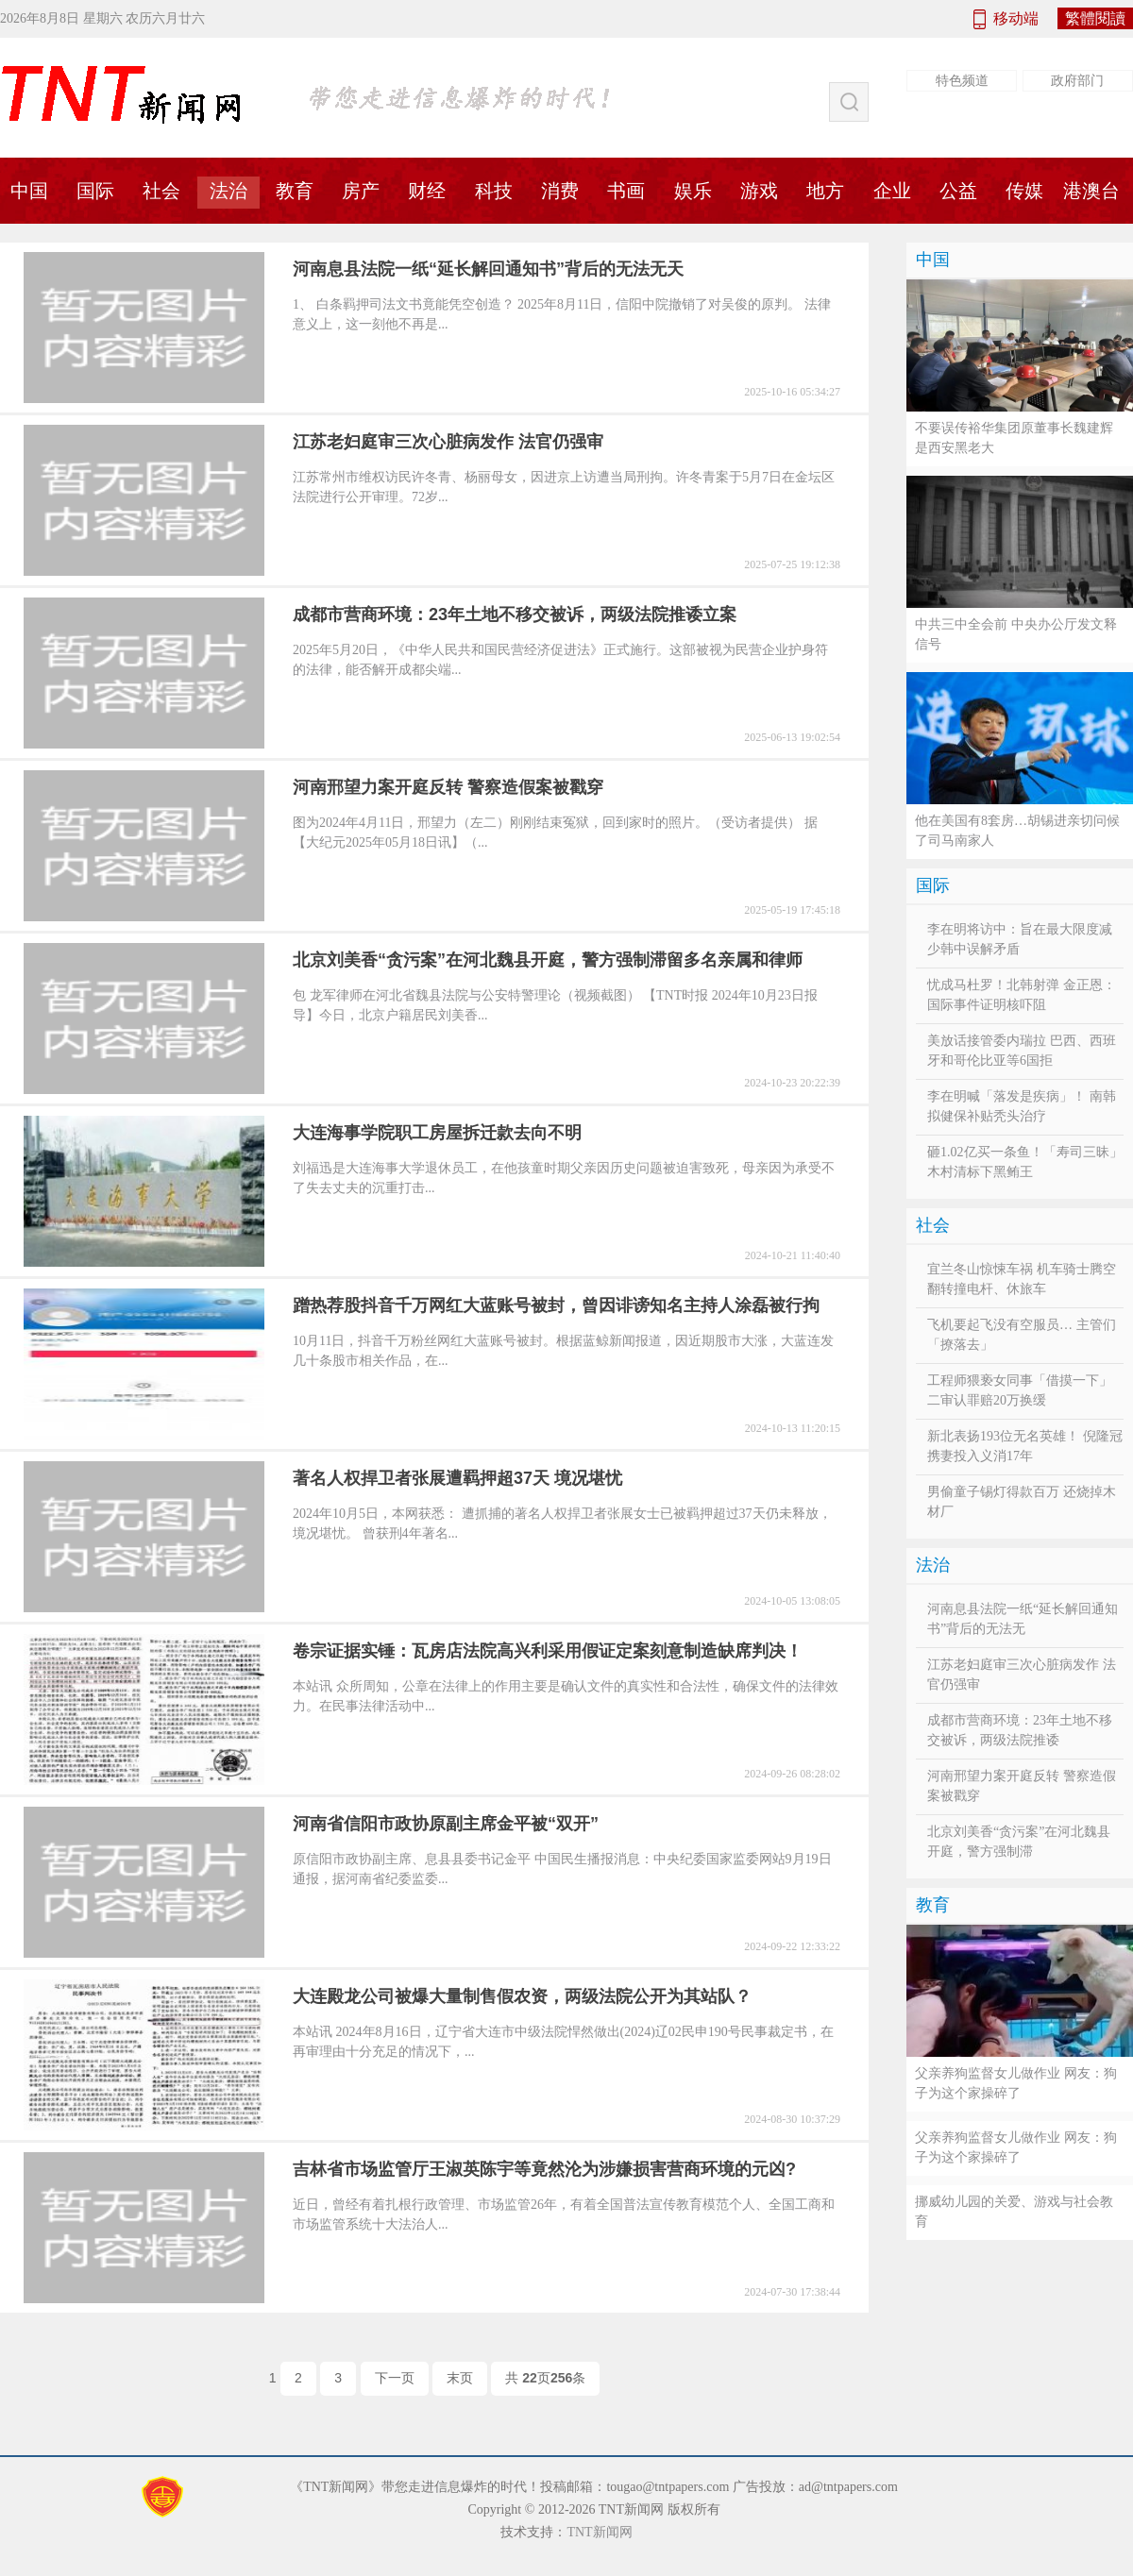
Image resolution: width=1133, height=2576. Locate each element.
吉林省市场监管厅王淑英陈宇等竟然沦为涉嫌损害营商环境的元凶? (544, 2169)
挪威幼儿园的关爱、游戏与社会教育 (1014, 2212)
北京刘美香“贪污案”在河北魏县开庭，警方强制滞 (1018, 1842)
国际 (95, 190)
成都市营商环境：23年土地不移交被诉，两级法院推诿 (1019, 1730)
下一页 (394, 2377)
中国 (933, 259)
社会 (161, 190)
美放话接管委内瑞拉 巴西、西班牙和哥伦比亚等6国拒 (1021, 1051)
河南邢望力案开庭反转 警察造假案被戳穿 (448, 787)
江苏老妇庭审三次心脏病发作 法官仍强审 (448, 441)
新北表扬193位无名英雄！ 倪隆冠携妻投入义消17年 (1025, 1446)
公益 (958, 190)
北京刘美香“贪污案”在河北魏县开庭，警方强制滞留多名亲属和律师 (548, 960)
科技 (494, 190)
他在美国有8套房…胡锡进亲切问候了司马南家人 (1017, 831)
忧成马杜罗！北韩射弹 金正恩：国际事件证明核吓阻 (1021, 995)
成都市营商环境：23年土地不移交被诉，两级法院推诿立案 (514, 614)
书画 (626, 190)
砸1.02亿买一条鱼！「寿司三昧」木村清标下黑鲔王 (1025, 1162)
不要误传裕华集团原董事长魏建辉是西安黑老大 (1014, 438)
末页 (460, 2377)
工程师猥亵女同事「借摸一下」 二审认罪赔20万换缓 (1019, 1390)
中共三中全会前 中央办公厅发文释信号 (1016, 634)
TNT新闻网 (599, 2532)
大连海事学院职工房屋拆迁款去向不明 (437, 1132)
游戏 (759, 190)
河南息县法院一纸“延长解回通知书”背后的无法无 (1022, 1619)
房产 (361, 190)
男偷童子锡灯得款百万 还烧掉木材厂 (1021, 1502)
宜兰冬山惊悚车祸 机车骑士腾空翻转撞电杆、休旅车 (1021, 1279)
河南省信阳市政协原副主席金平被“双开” (446, 1823)
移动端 (1016, 18)
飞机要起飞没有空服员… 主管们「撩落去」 (1021, 1335)
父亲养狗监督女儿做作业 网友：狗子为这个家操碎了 (1016, 2083)
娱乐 (693, 190)
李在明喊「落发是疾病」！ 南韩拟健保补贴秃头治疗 (1021, 1106)
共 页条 (545, 2377)
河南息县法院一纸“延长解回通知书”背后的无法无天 (488, 269)
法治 (228, 190)
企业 (892, 190)
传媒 (1024, 190)
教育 (294, 190)
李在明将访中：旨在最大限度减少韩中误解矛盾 (1019, 939)
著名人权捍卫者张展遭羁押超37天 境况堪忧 (457, 1478)
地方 (825, 190)
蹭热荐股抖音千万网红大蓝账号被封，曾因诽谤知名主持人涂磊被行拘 (556, 1305)
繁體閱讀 (1095, 18)
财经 (427, 190)
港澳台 (1091, 190)
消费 (560, 190)
